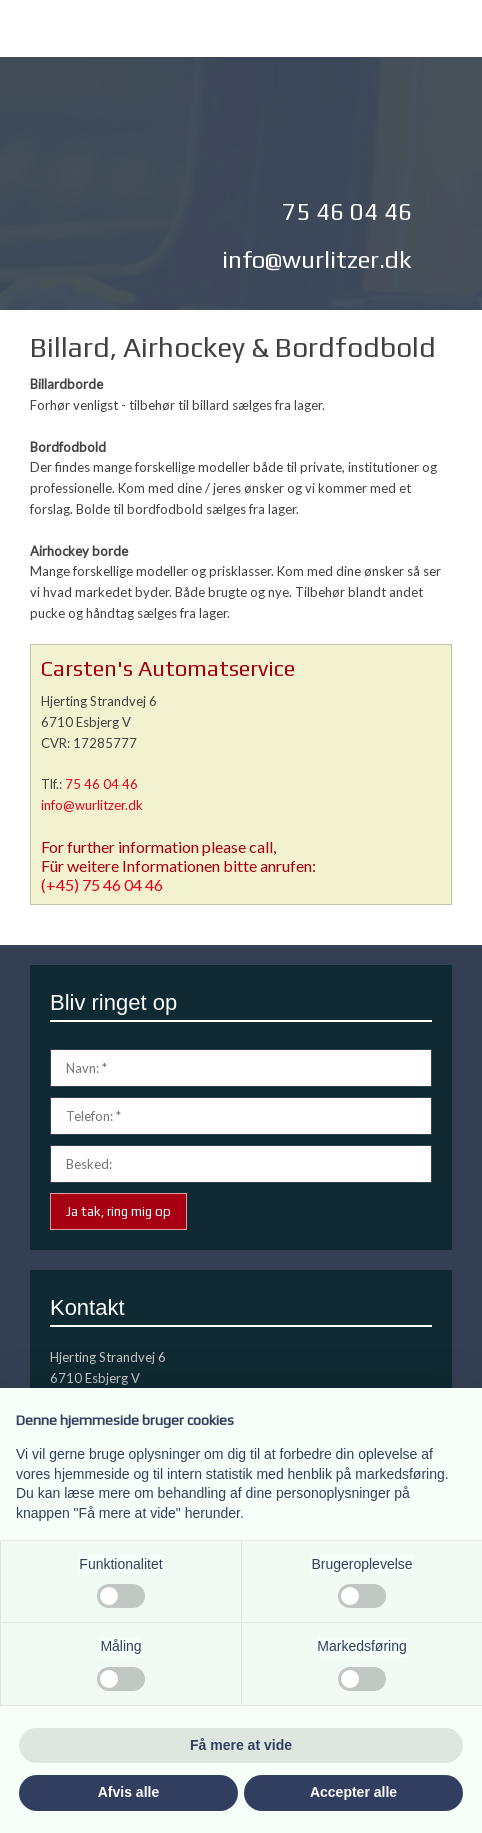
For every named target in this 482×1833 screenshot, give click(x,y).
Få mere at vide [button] (241, 1745)
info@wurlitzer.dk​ (317, 259)
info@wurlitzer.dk (92, 805)
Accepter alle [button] (353, 1792)
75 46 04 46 (101, 784)
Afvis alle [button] (128, 1792)
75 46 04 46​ (347, 211)
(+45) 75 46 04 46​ (102, 884)
